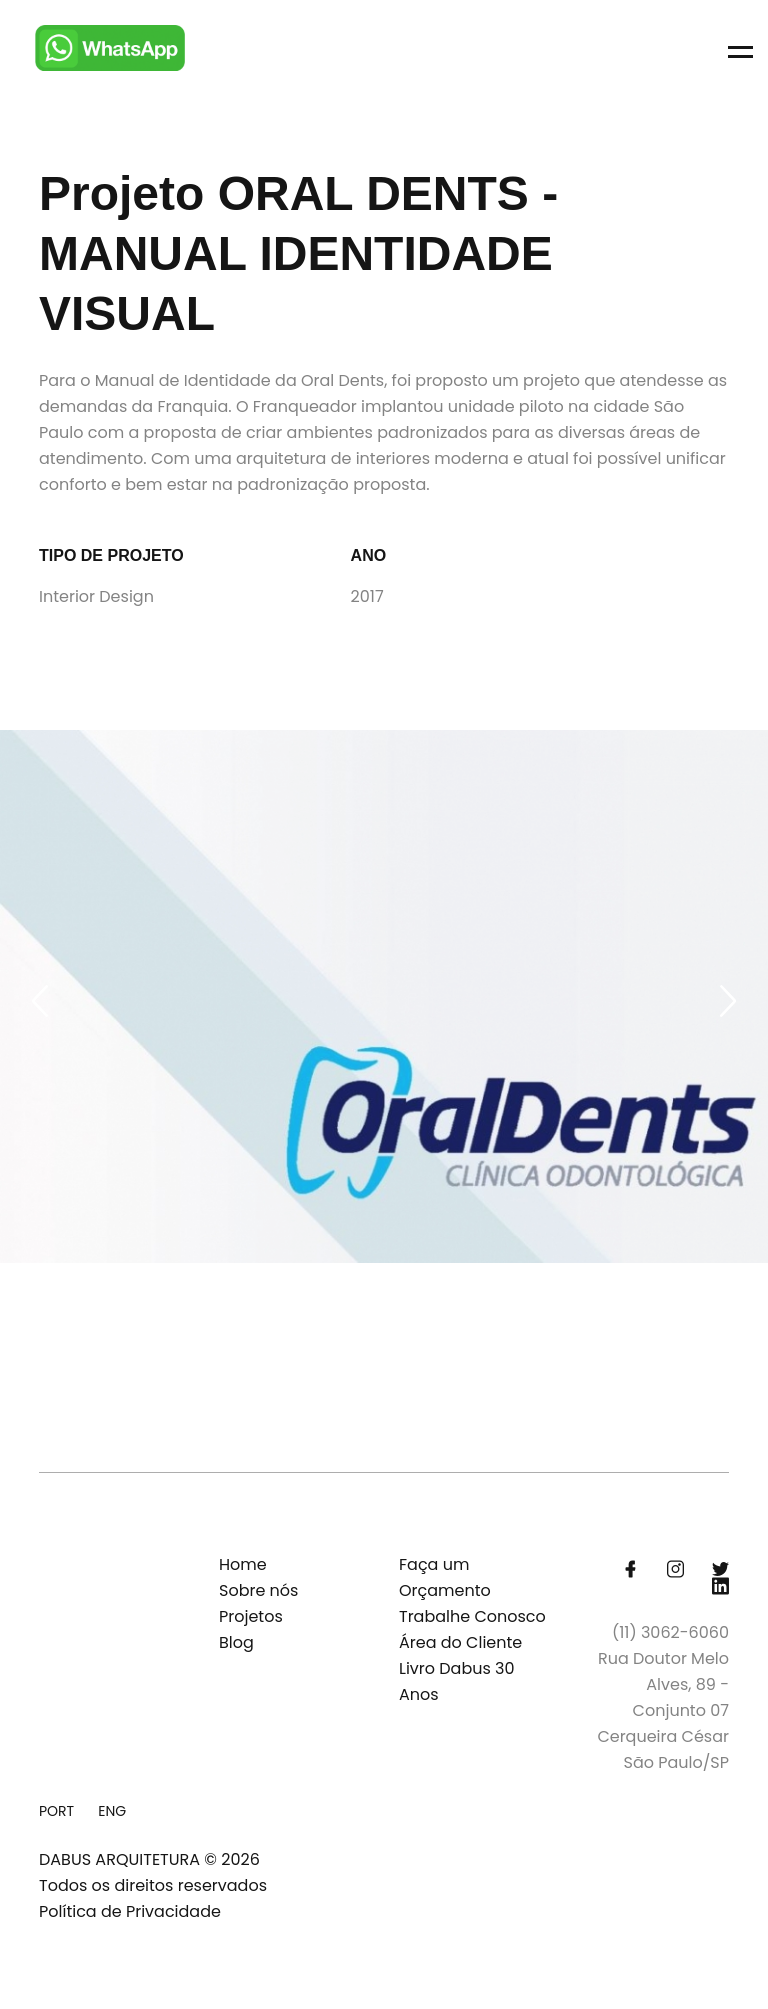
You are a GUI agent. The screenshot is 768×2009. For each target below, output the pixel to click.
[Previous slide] (40, 1001)
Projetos (251, 1616)
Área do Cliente (460, 1642)
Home (243, 1564)
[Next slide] (728, 1001)
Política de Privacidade (130, 1911)
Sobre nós (258, 1590)
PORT (56, 1811)
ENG (112, 1811)
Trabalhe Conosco (472, 1616)
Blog (236, 1642)
